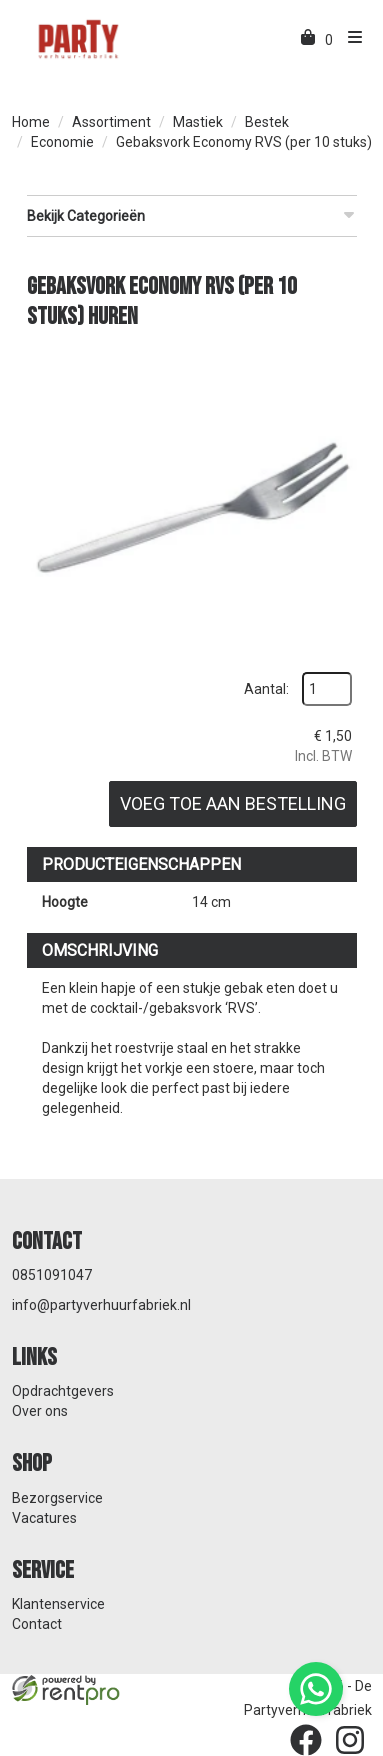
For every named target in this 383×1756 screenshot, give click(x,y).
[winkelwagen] (309, 40)
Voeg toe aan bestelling (233, 803)
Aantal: (266, 689)
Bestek (267, 122)
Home (31, 122)
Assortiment (111, 122)
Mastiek (198, 122)
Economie (62, 142)
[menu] (350, 40)
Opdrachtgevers (63, 1391)
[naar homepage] (77, 38)
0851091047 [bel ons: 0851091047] (52, 1275)
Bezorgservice (57, 1498)
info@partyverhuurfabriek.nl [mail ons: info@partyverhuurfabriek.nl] (101, 1305)
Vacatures (44, 1518)
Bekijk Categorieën (192, 215)
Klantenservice (58, 1604)
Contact (37, 1624)
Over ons (40, 1411)
